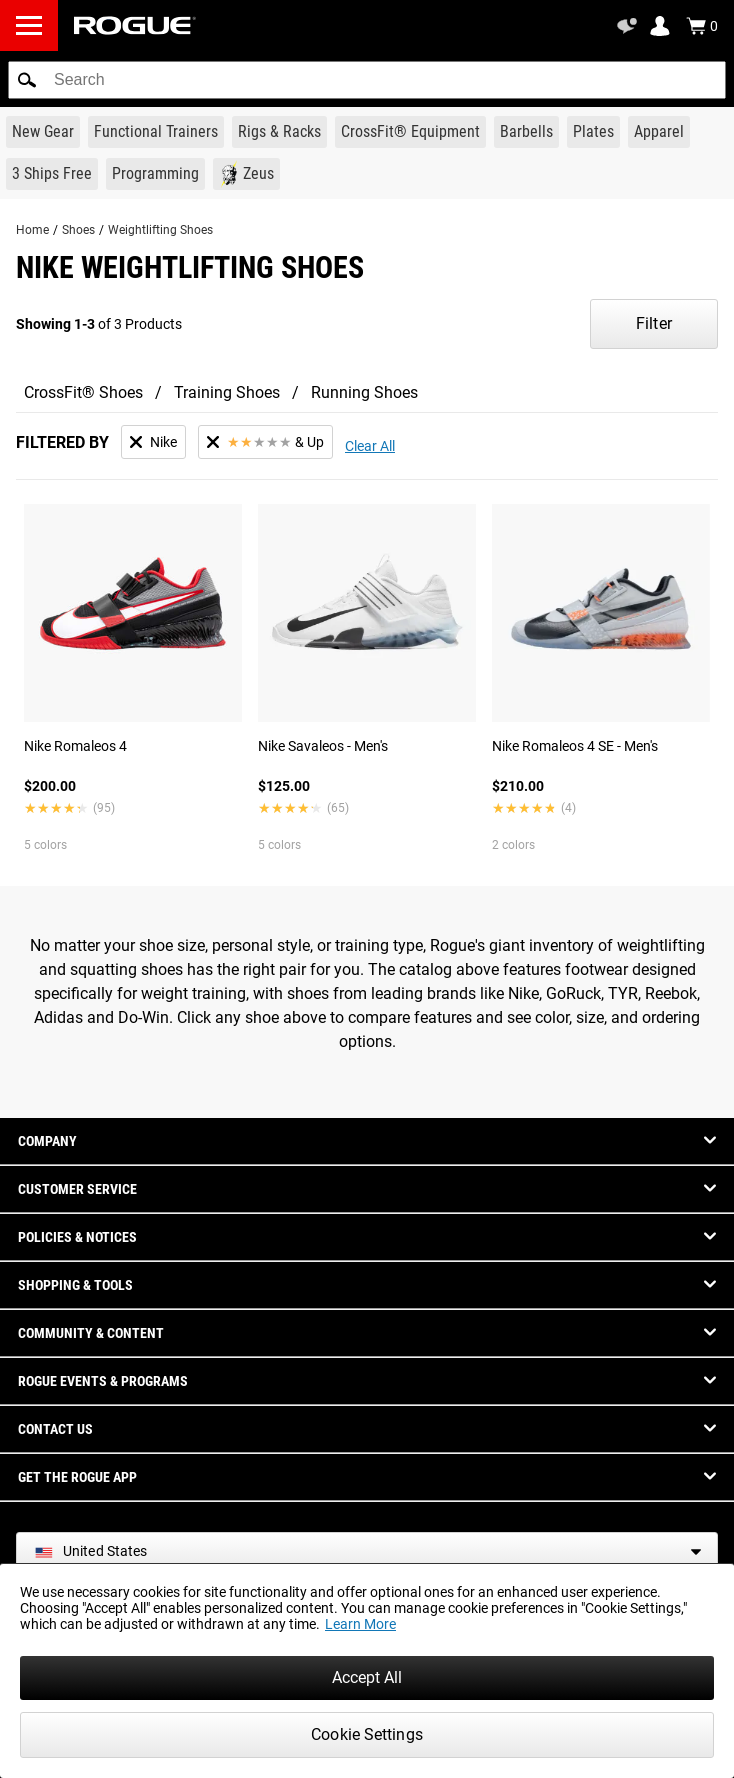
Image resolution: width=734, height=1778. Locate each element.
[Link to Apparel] (659, 132)
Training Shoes (227, 392)
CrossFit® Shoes (83, 392)
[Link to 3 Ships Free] (52, 174)
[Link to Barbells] (526, 132)
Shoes (78, 230)
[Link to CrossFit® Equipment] (410, 132)
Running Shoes (364, 392)
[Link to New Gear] (43, 132)
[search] (367, 80)
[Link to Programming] (155, 174)
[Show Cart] (702, 26)
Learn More (360, 1624)
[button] (27, 80)
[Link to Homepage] (135, 25)
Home (32, 230)
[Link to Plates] (593, 132)
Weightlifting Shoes (160, 230)
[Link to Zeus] (246, 174)
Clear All (370, 446)
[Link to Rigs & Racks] (279, 132)
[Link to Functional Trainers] (156, 132)
